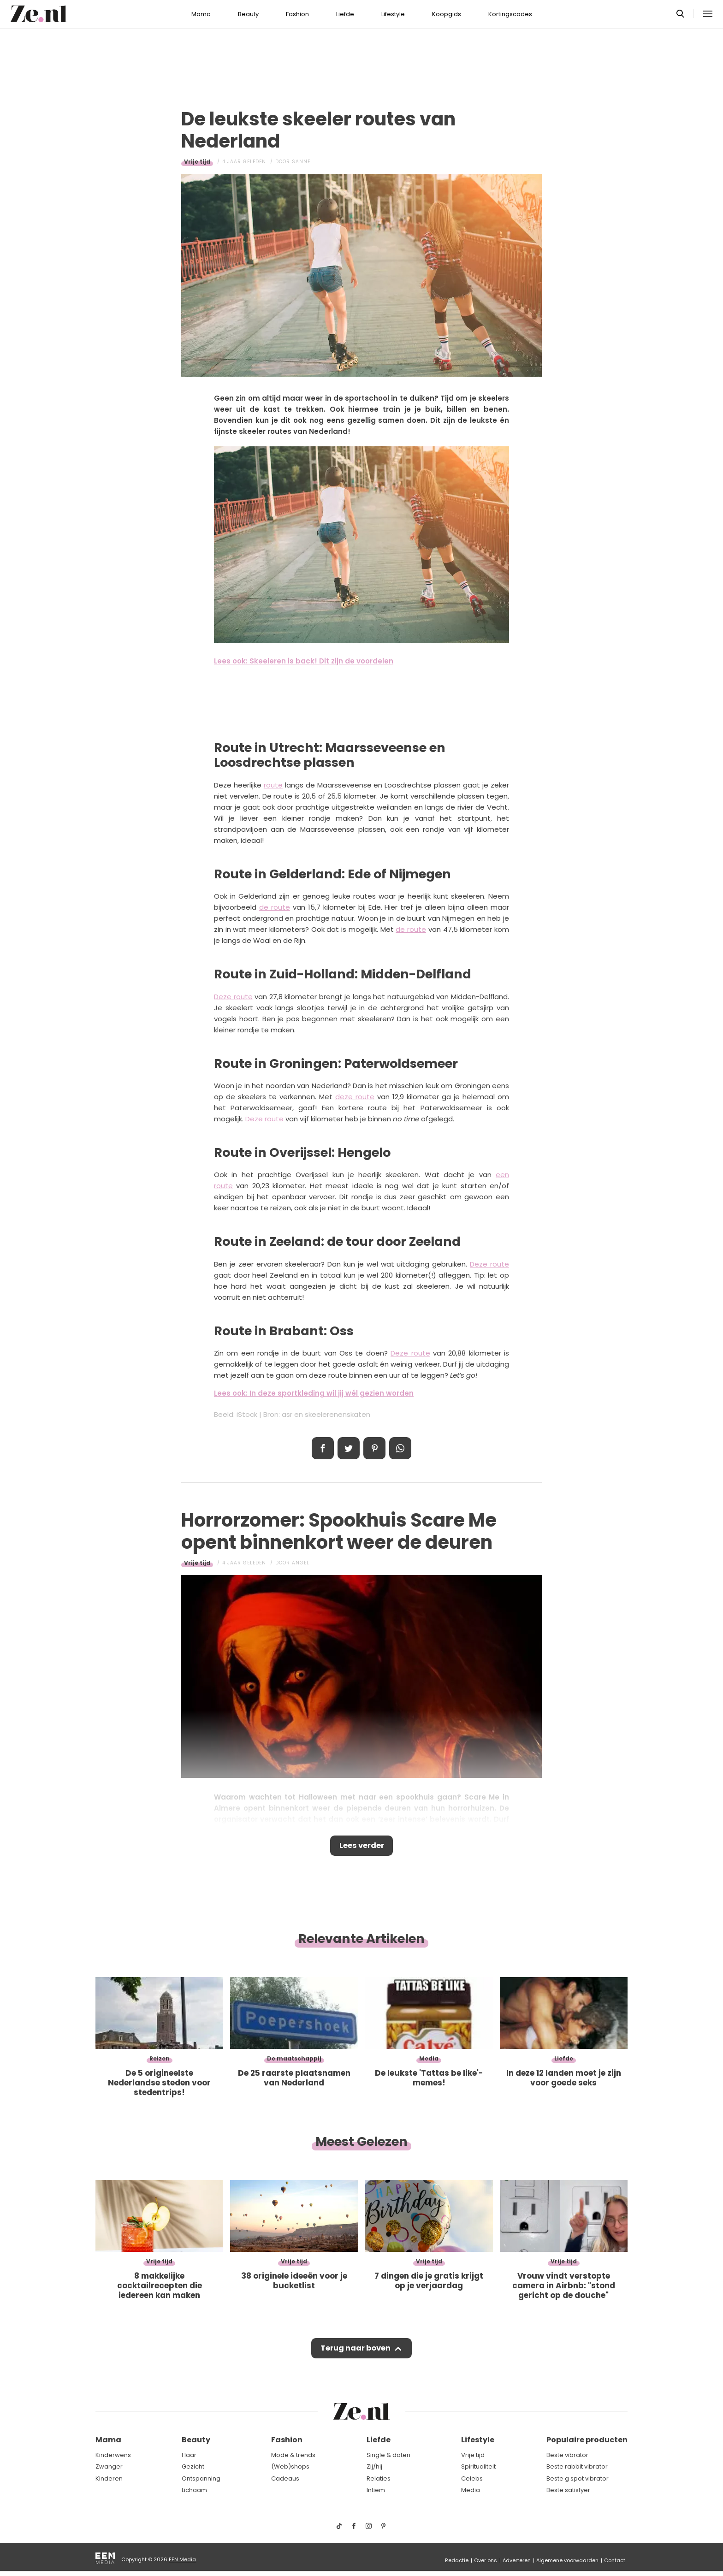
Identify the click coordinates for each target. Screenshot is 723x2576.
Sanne (301, 161)
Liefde (345, 14)
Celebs (472, 2478)
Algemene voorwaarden (567, 2560)
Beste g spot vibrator (577, 2478)
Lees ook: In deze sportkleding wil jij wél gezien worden (314, 1393)
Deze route (233, 996)
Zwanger (109, 2466)
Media (470, 2490)
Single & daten (388, 2455)
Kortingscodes (510, 14)
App (400, 1448)
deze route (354, 1096)
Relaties (379, 2478)
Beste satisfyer (568, 2490)
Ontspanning (201, 2478)
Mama (201, 14)
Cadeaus (285, 2478)
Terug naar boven (355, 2351)
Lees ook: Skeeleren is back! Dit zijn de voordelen (303, 661)
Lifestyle (393, 14)
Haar (189, 2455)
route (273, 785)
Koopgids (446, 14)
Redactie (456, 2560)
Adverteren (517, 2560)
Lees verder (361, 1846)
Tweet (349, 1448)
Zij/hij (374, 2466)
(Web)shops (290, 2466)
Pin (374, 1448)
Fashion (297, 14)
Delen (323, 1448)
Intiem (376, 2490)
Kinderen (109, 2478)
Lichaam (194, 2490)
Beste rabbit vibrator (577, 2466)
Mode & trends (293, 2455)
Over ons (485, 2560)
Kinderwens (113, 2455)
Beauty (248, 14)
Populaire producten (587, 2439)
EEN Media (182, 2559)
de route (274, 907)
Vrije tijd (197, 162)
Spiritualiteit (478, 2466)
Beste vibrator (567, 2455)
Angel (300, 1562)
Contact (614, 2560)
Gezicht (193, 2466)
